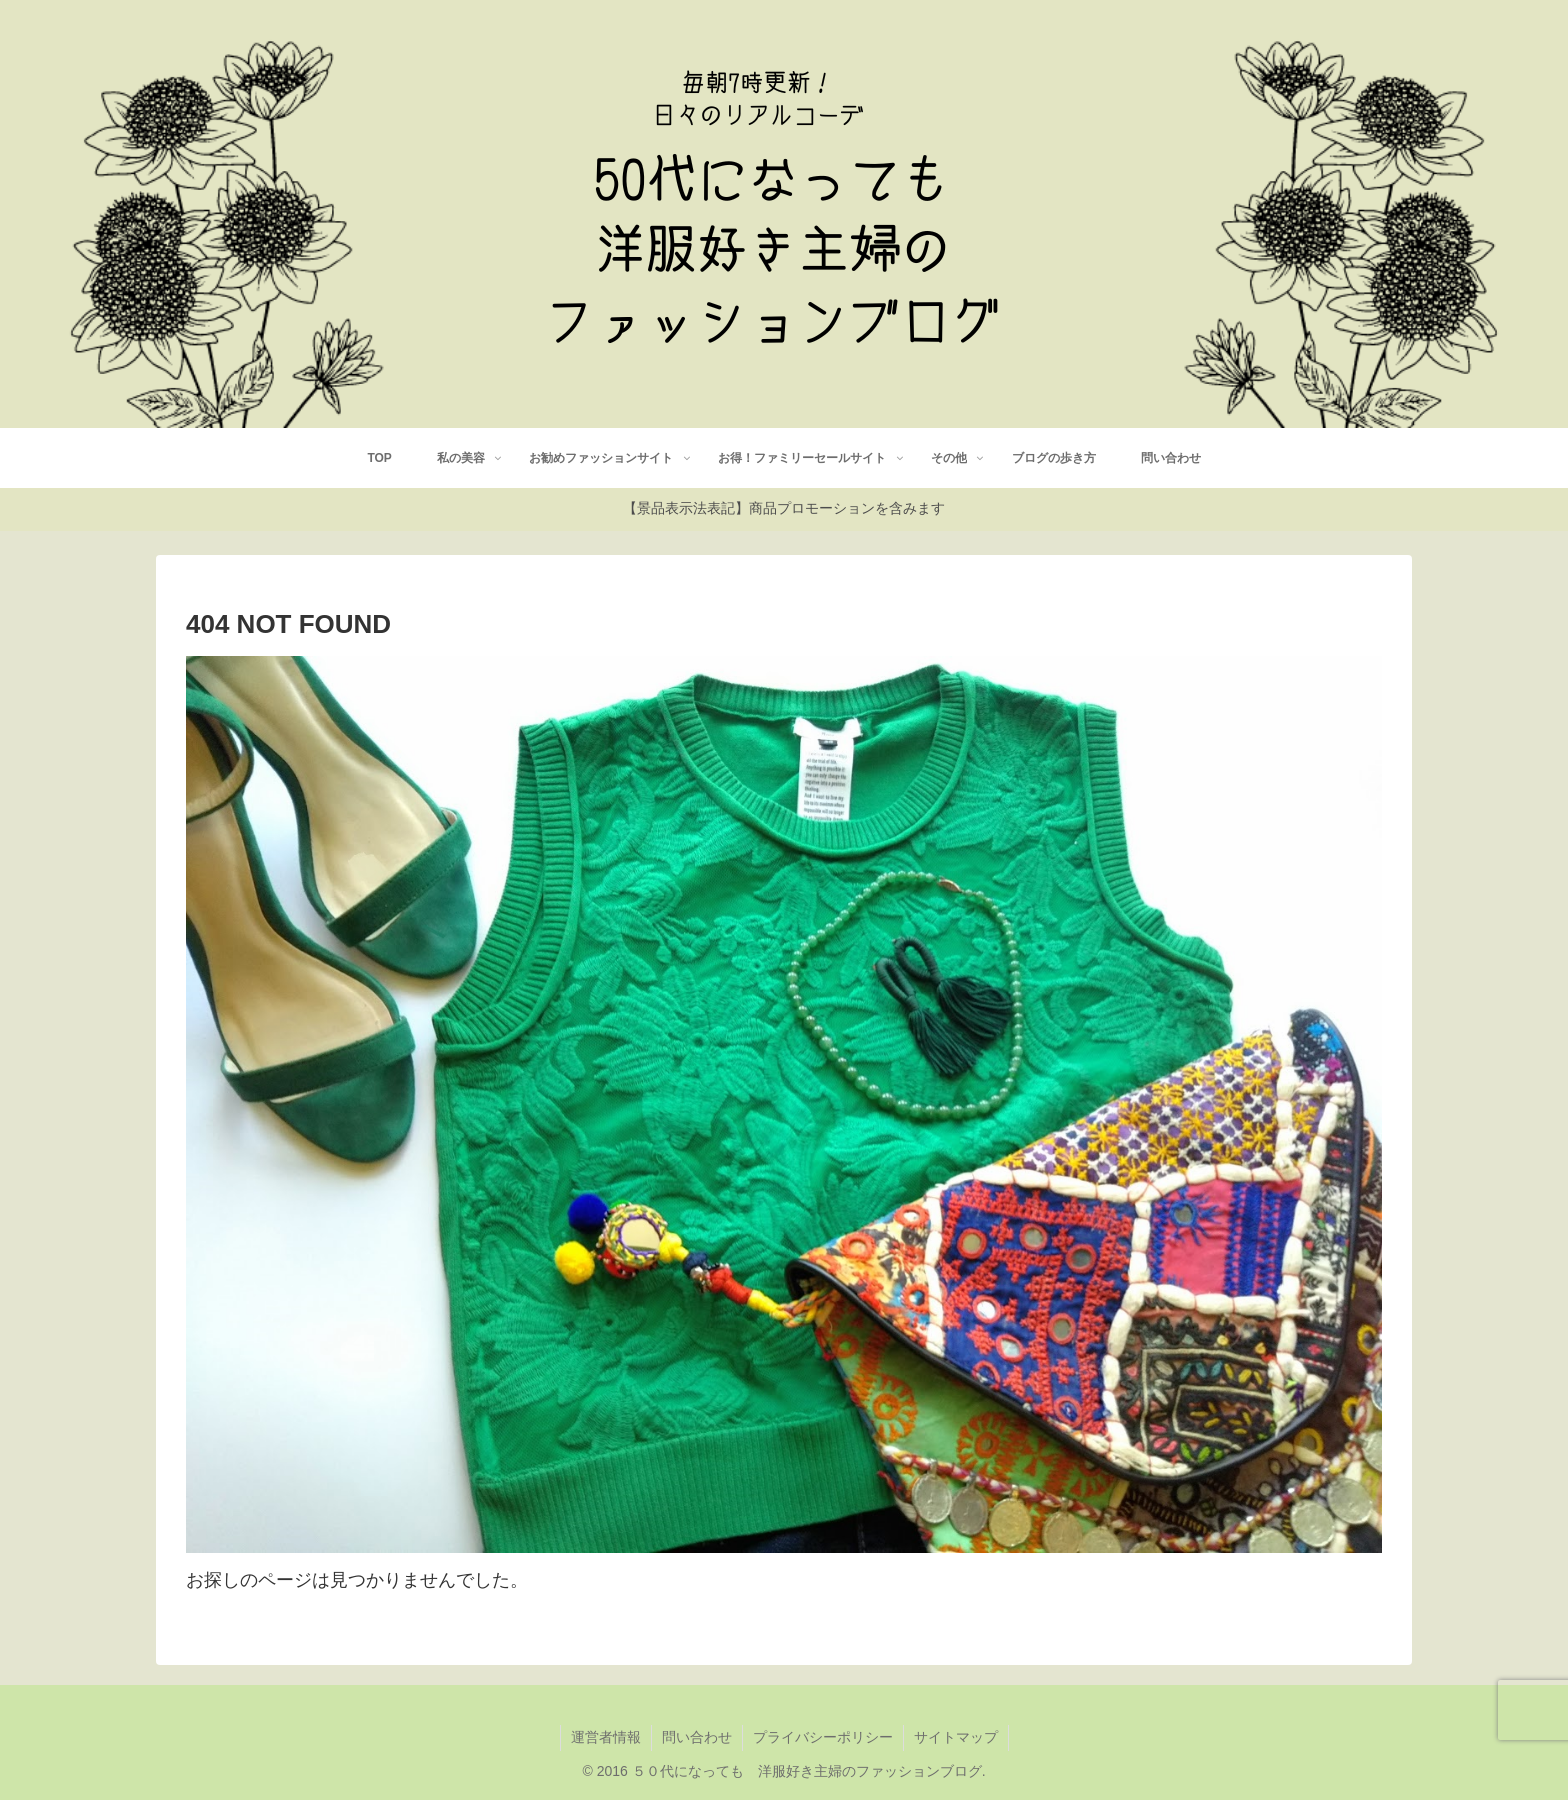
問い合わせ (697, 1737)
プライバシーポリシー (823, 1737)
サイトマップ (956, 1737)
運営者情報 (606, 1737)
